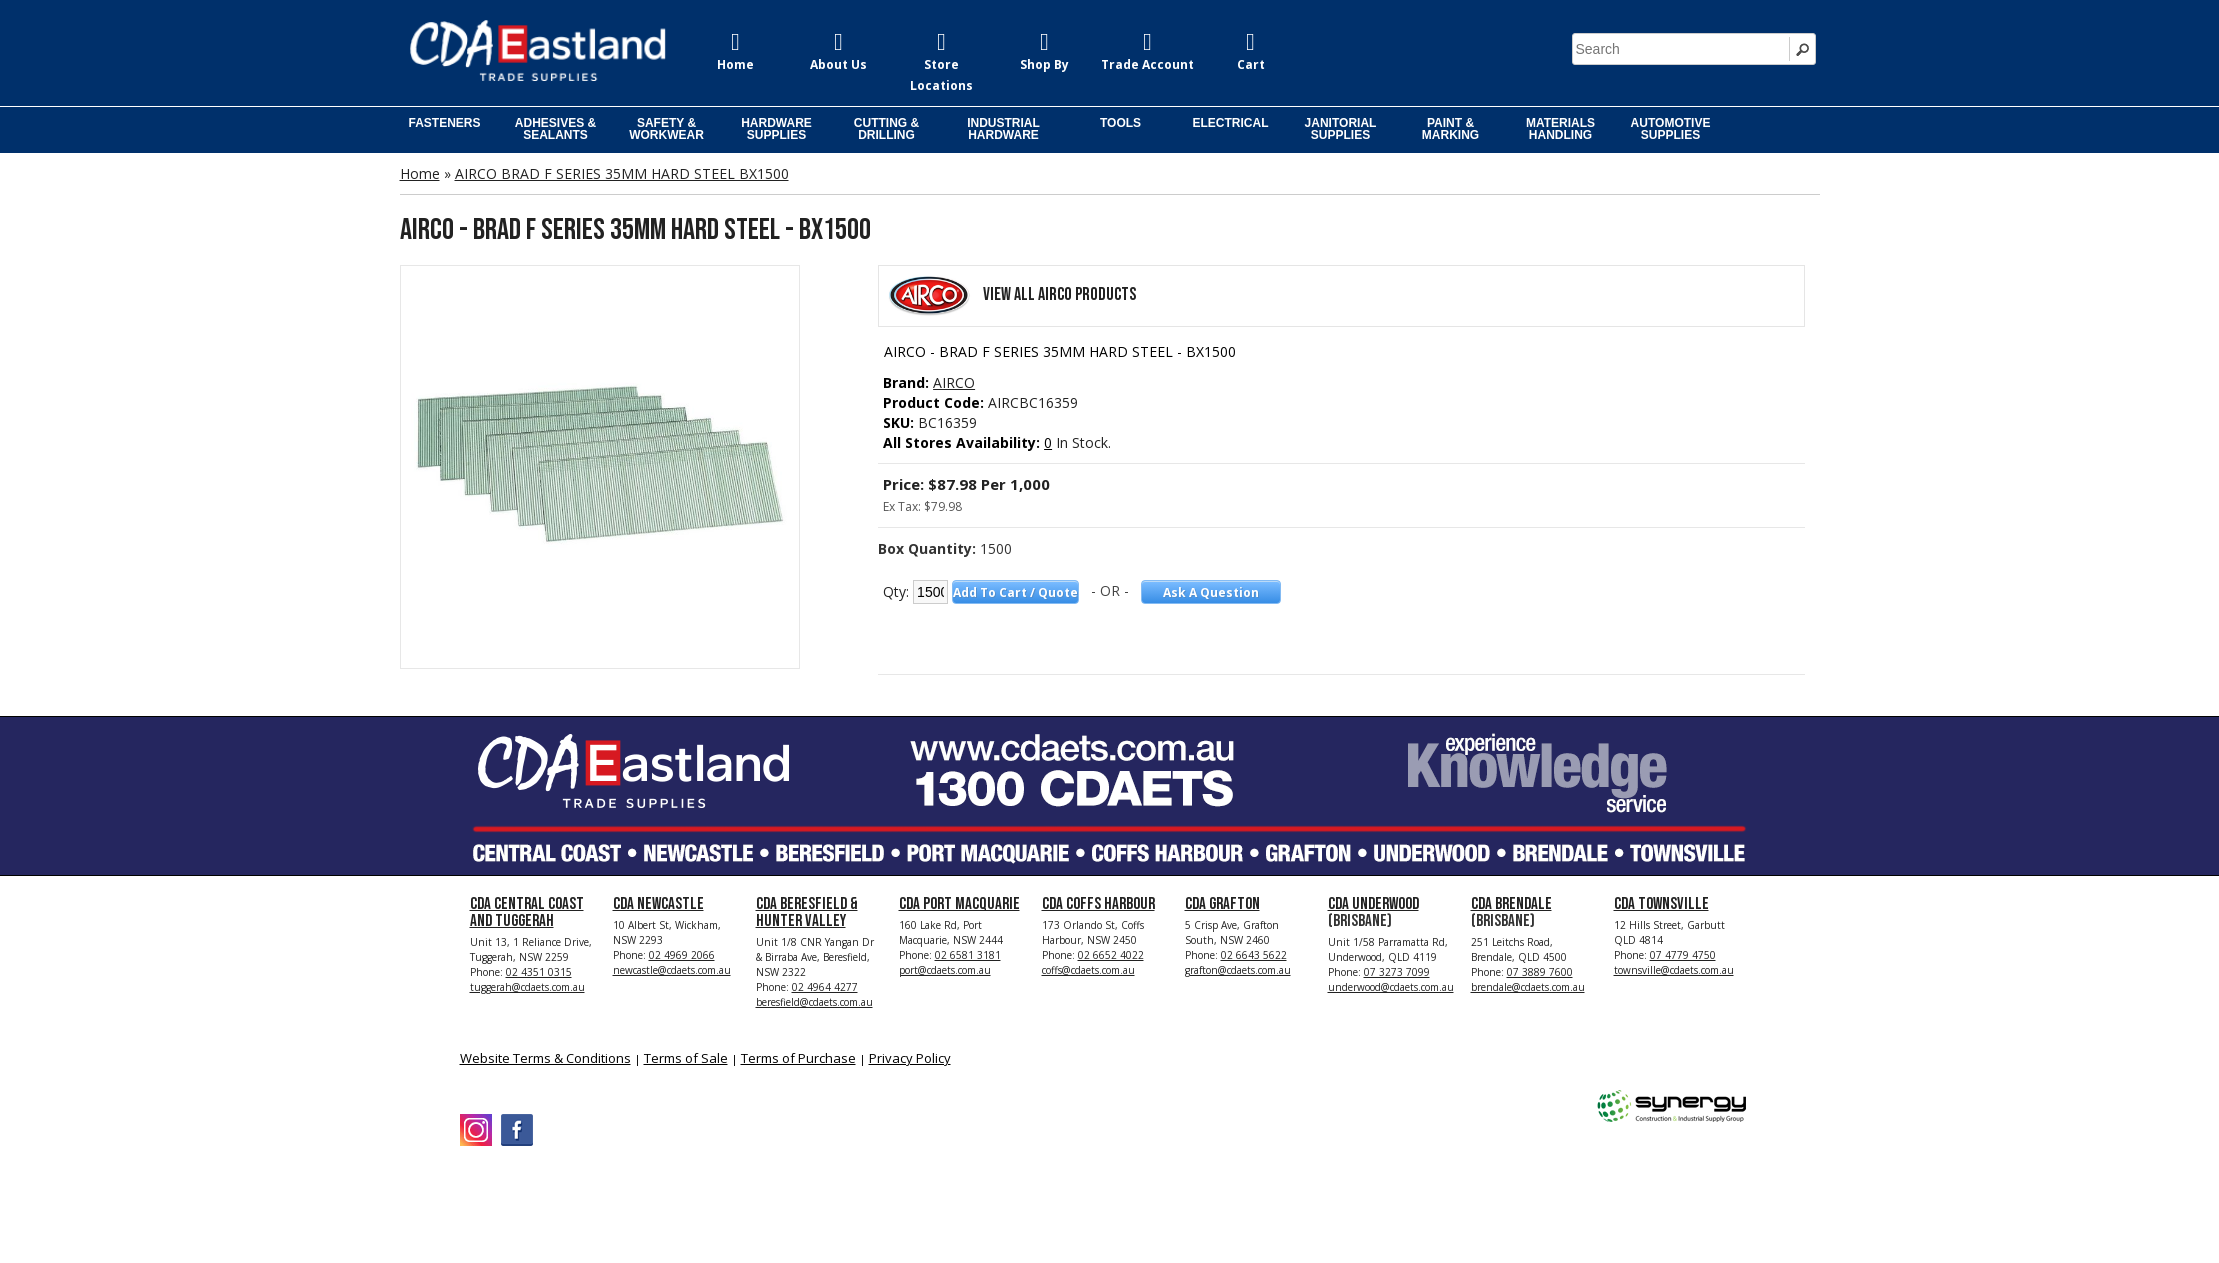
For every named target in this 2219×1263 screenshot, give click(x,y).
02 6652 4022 (1111, 955)
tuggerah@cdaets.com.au (527, 987)
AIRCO (954, 382)
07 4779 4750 (1683, 955)
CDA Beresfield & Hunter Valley (807, 912)
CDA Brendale (1511, 904)
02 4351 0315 (539, 972)
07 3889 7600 (1540, 972)
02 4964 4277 (825, 987)
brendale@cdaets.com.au (1528, 987)
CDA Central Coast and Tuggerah (527, 912)
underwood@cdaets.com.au (1391, 987)
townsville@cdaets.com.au (1674, 970)
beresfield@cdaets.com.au (814, 1002)
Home (735, 64)
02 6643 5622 (1254, 955)
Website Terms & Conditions (545, 1058)
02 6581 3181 (968, 955)
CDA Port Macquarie (959, 904)
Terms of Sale (686, 1058)
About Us (838, 64)
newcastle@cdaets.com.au (672, 970)
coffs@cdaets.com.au (1088, 970)
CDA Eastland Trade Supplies (630, 1194)
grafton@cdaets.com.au (1238, 970)
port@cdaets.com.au (945, 970)
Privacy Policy (910, 1058)
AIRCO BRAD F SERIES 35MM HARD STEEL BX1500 (622, 173)
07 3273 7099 (1397, 972)
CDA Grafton (1222, 904)
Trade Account (1147, 64)
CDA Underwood (1373, 904)
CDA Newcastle (658, 904)
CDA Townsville (1661, 904)
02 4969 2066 (682, 955)
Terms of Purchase (798, 1058)
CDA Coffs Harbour (1098, 904)
